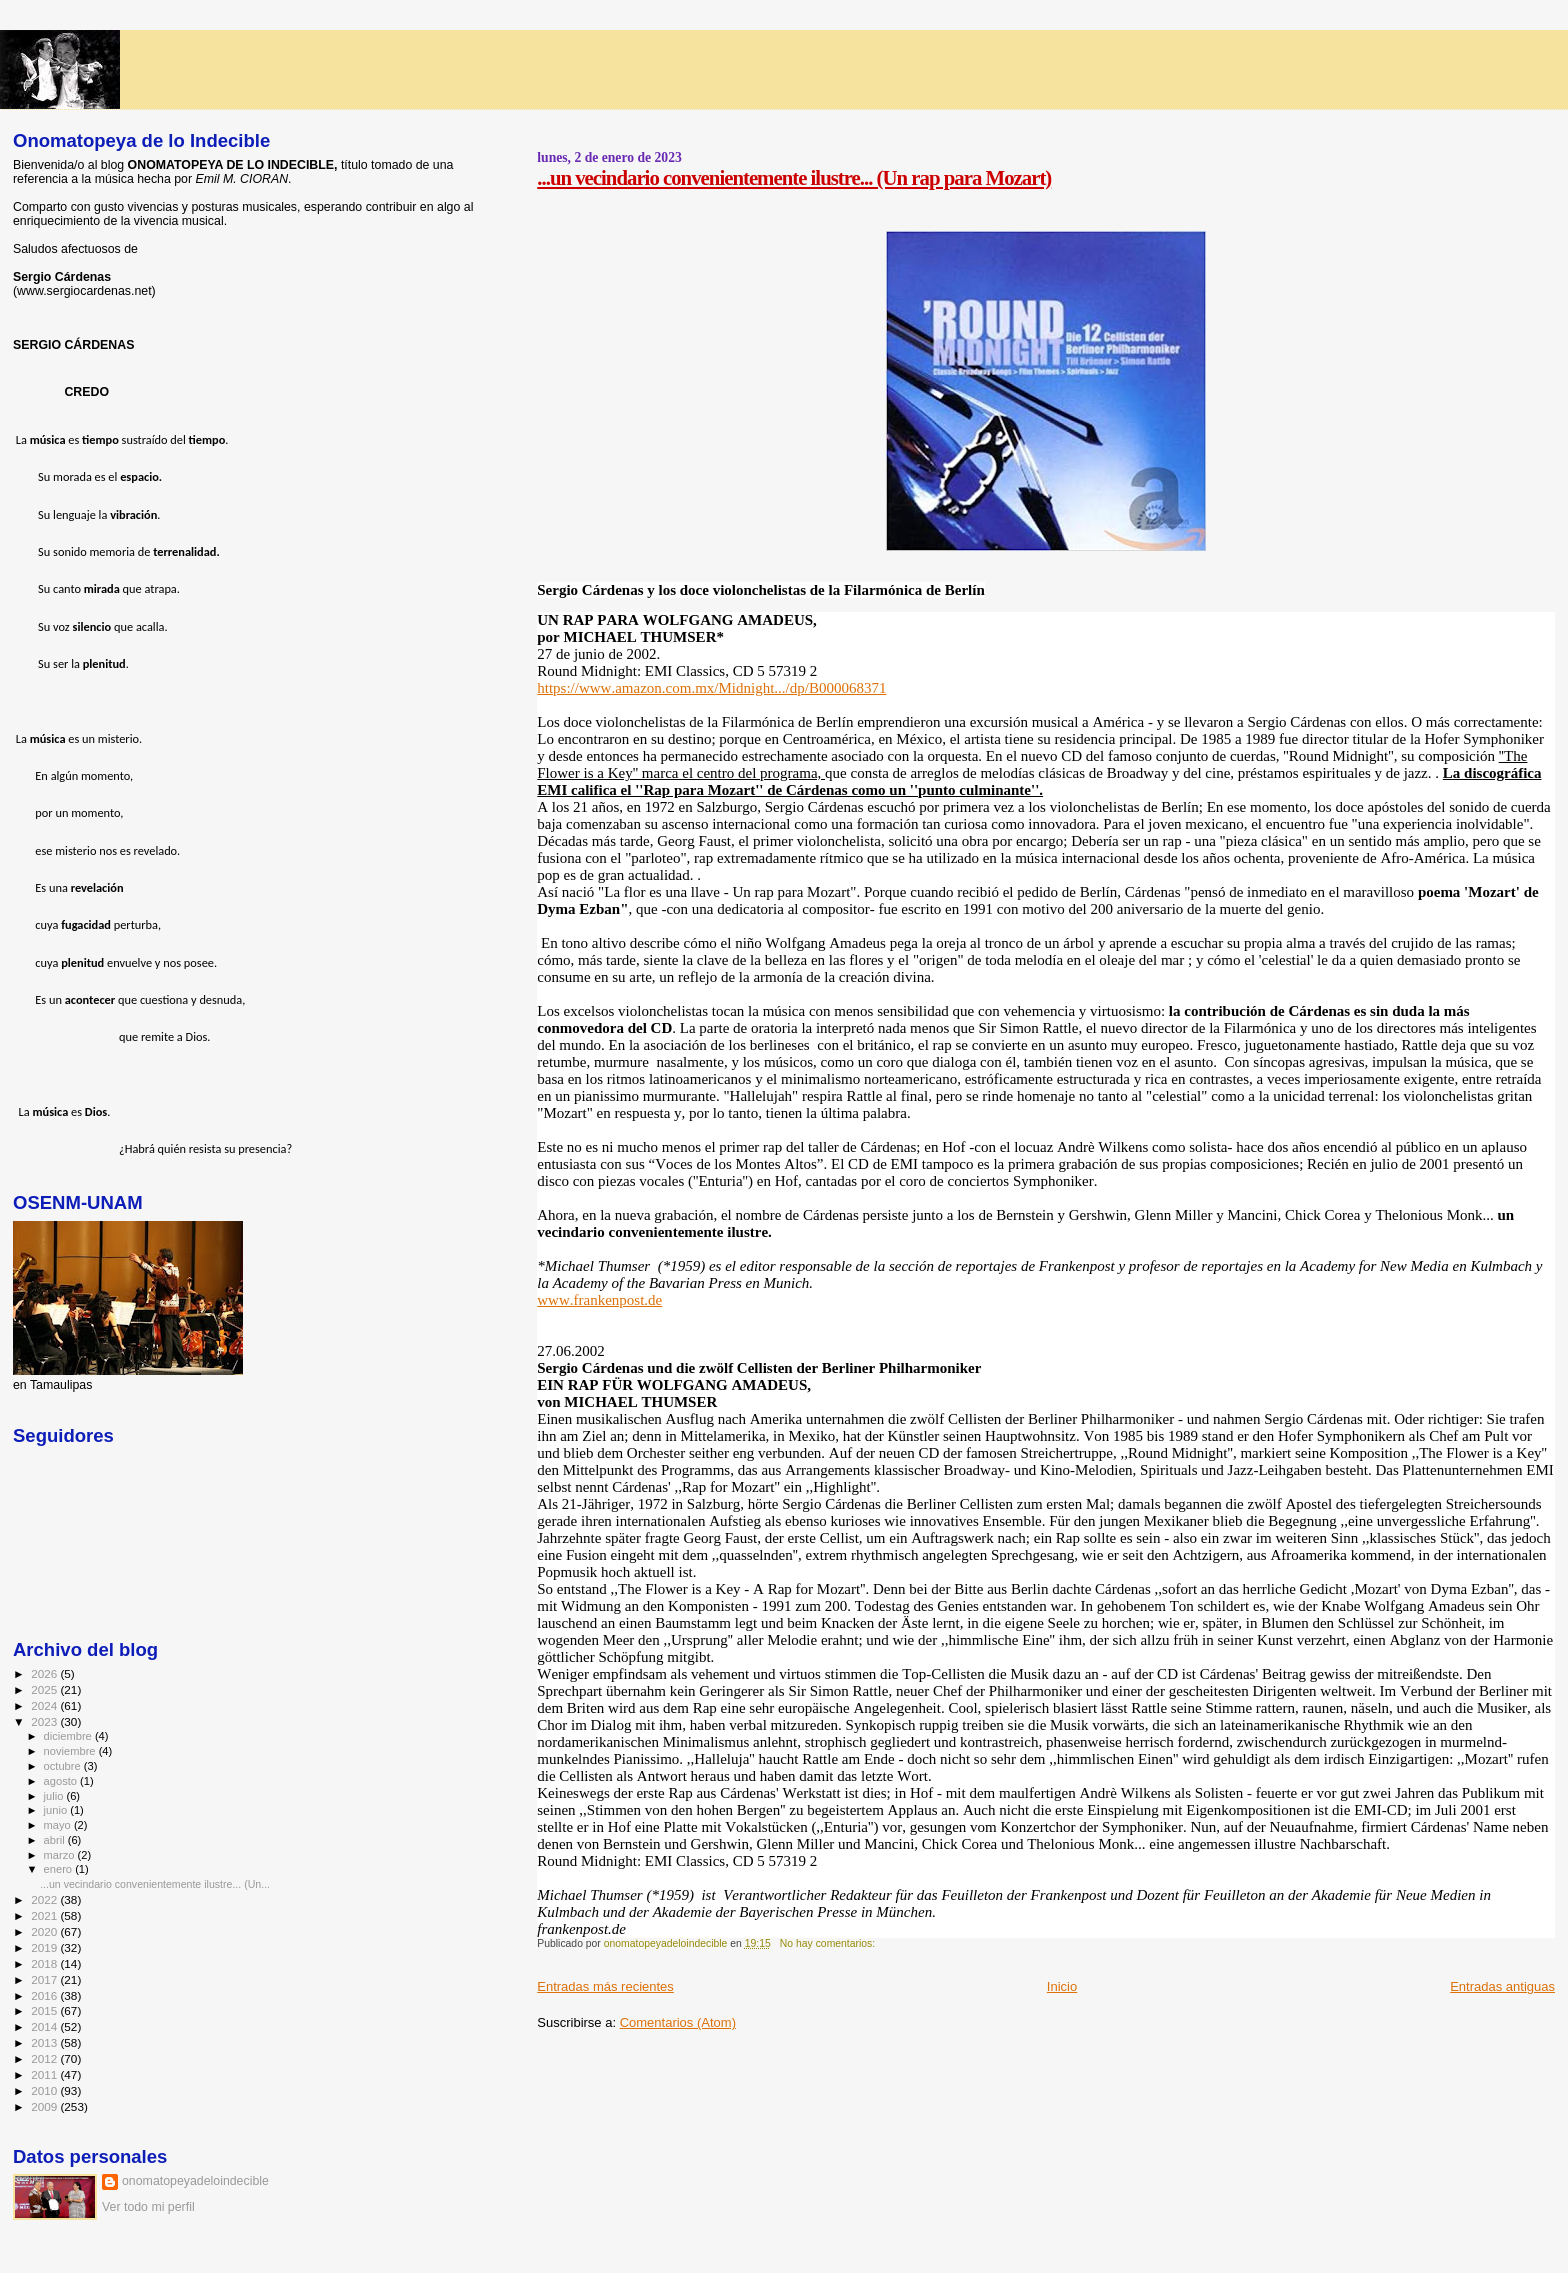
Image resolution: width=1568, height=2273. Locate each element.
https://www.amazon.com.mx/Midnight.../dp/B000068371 (711, 688)
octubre (64, 1766)
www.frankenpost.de (599, 1300)
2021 (45, 1915)
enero (60, 1869)
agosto (62, 1781)
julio (55, 1796)
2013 (45, 2042)
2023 (45, 1721)
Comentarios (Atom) (678, 2022)
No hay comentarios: (829, 1943)
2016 (45, 1995)
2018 (45, 1963)
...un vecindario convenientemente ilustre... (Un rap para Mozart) (794, 177)
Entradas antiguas (1502, 1986)
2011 (45, 2074)
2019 (45, 1947)
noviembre (71, 1751)
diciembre (69, 1736)
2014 (45, 2026)
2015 (45, 2010)
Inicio (1062, 1986)
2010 (45, 2090)
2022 (45, 1899)
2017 (45, 1979)
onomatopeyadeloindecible (195, 2181)
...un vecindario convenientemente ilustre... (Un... (155, 1884)
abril (56, 1840)
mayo (59, 1825)
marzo (61, 1855)
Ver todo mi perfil (148, 2207)
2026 (45, 1673)
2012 (45, 2058)
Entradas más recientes (605, 1986)
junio (57, 1810)
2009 (45, 2106)
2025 (45, 1689)
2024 (45, 1705)
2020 (45, 1931)
